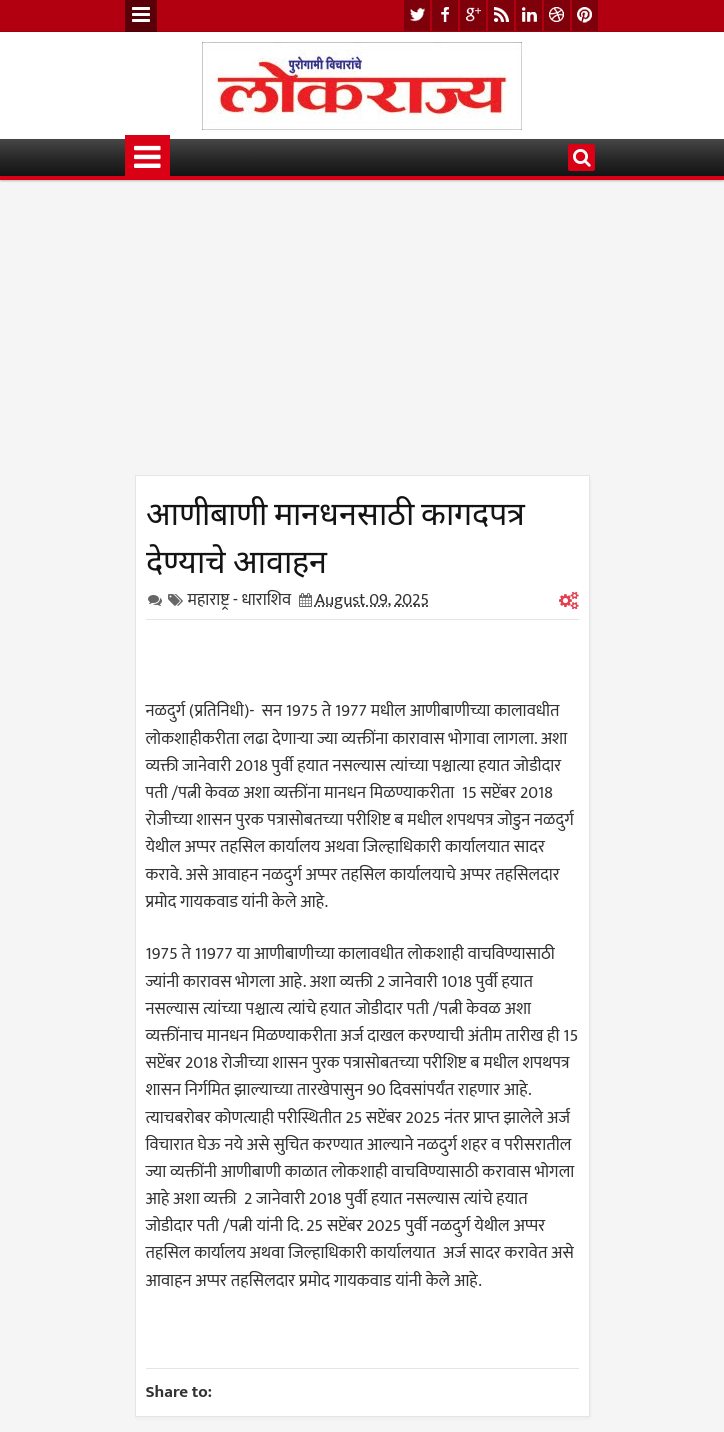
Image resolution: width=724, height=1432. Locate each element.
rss (501, 15)
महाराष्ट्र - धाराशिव (240, 600)
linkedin (529, 15)
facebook (445, 15)
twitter (417, 15)
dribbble (557, 15)
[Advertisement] (362, 335)
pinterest (585, 15)
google (473, 15)
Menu (141, 16)
